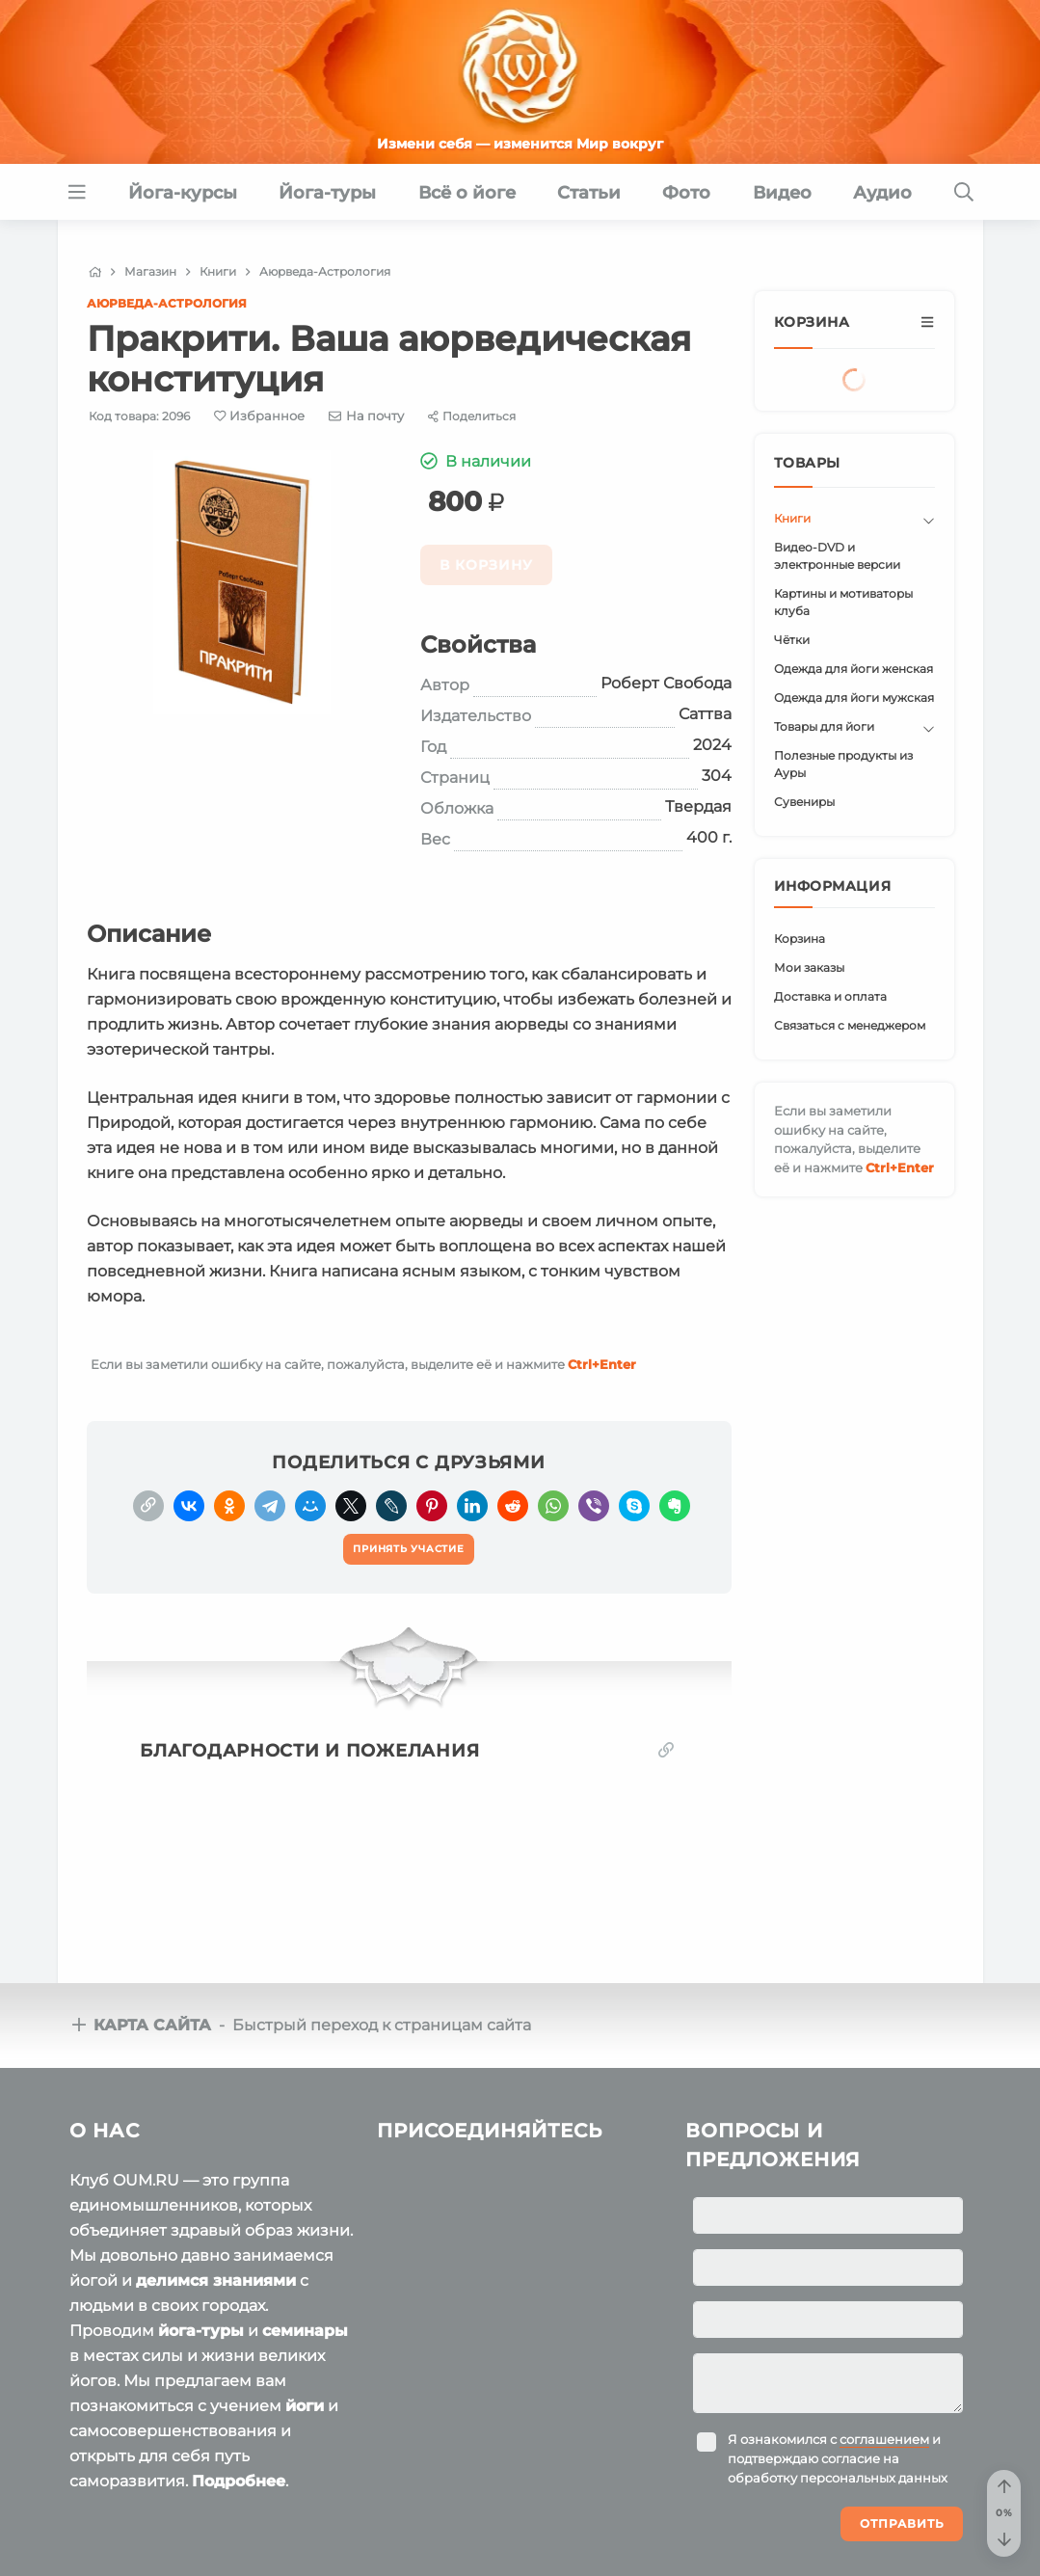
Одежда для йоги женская (853, 668)
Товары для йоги (824, 726)
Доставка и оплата (830, 996)
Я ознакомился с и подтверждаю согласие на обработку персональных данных (837, 2458)
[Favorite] (260, 416)
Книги (792, 518)
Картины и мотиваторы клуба (843, 602)
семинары (305, 2330)
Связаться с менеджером (849, 1025)
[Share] (472, 416)
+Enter (602, 1364)
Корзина (799, 938)
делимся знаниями (216, 2280)
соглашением (884, 2439)
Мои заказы (809, 967)
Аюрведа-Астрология (167, 303)
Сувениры (804, 801)
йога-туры (201, 2330)
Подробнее (238, 2481)
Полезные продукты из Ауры (843, 764)
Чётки (792, 639)
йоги (304, 2406)
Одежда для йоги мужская (854, 697)
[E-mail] (366, 415)
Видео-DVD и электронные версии (837, 556)
